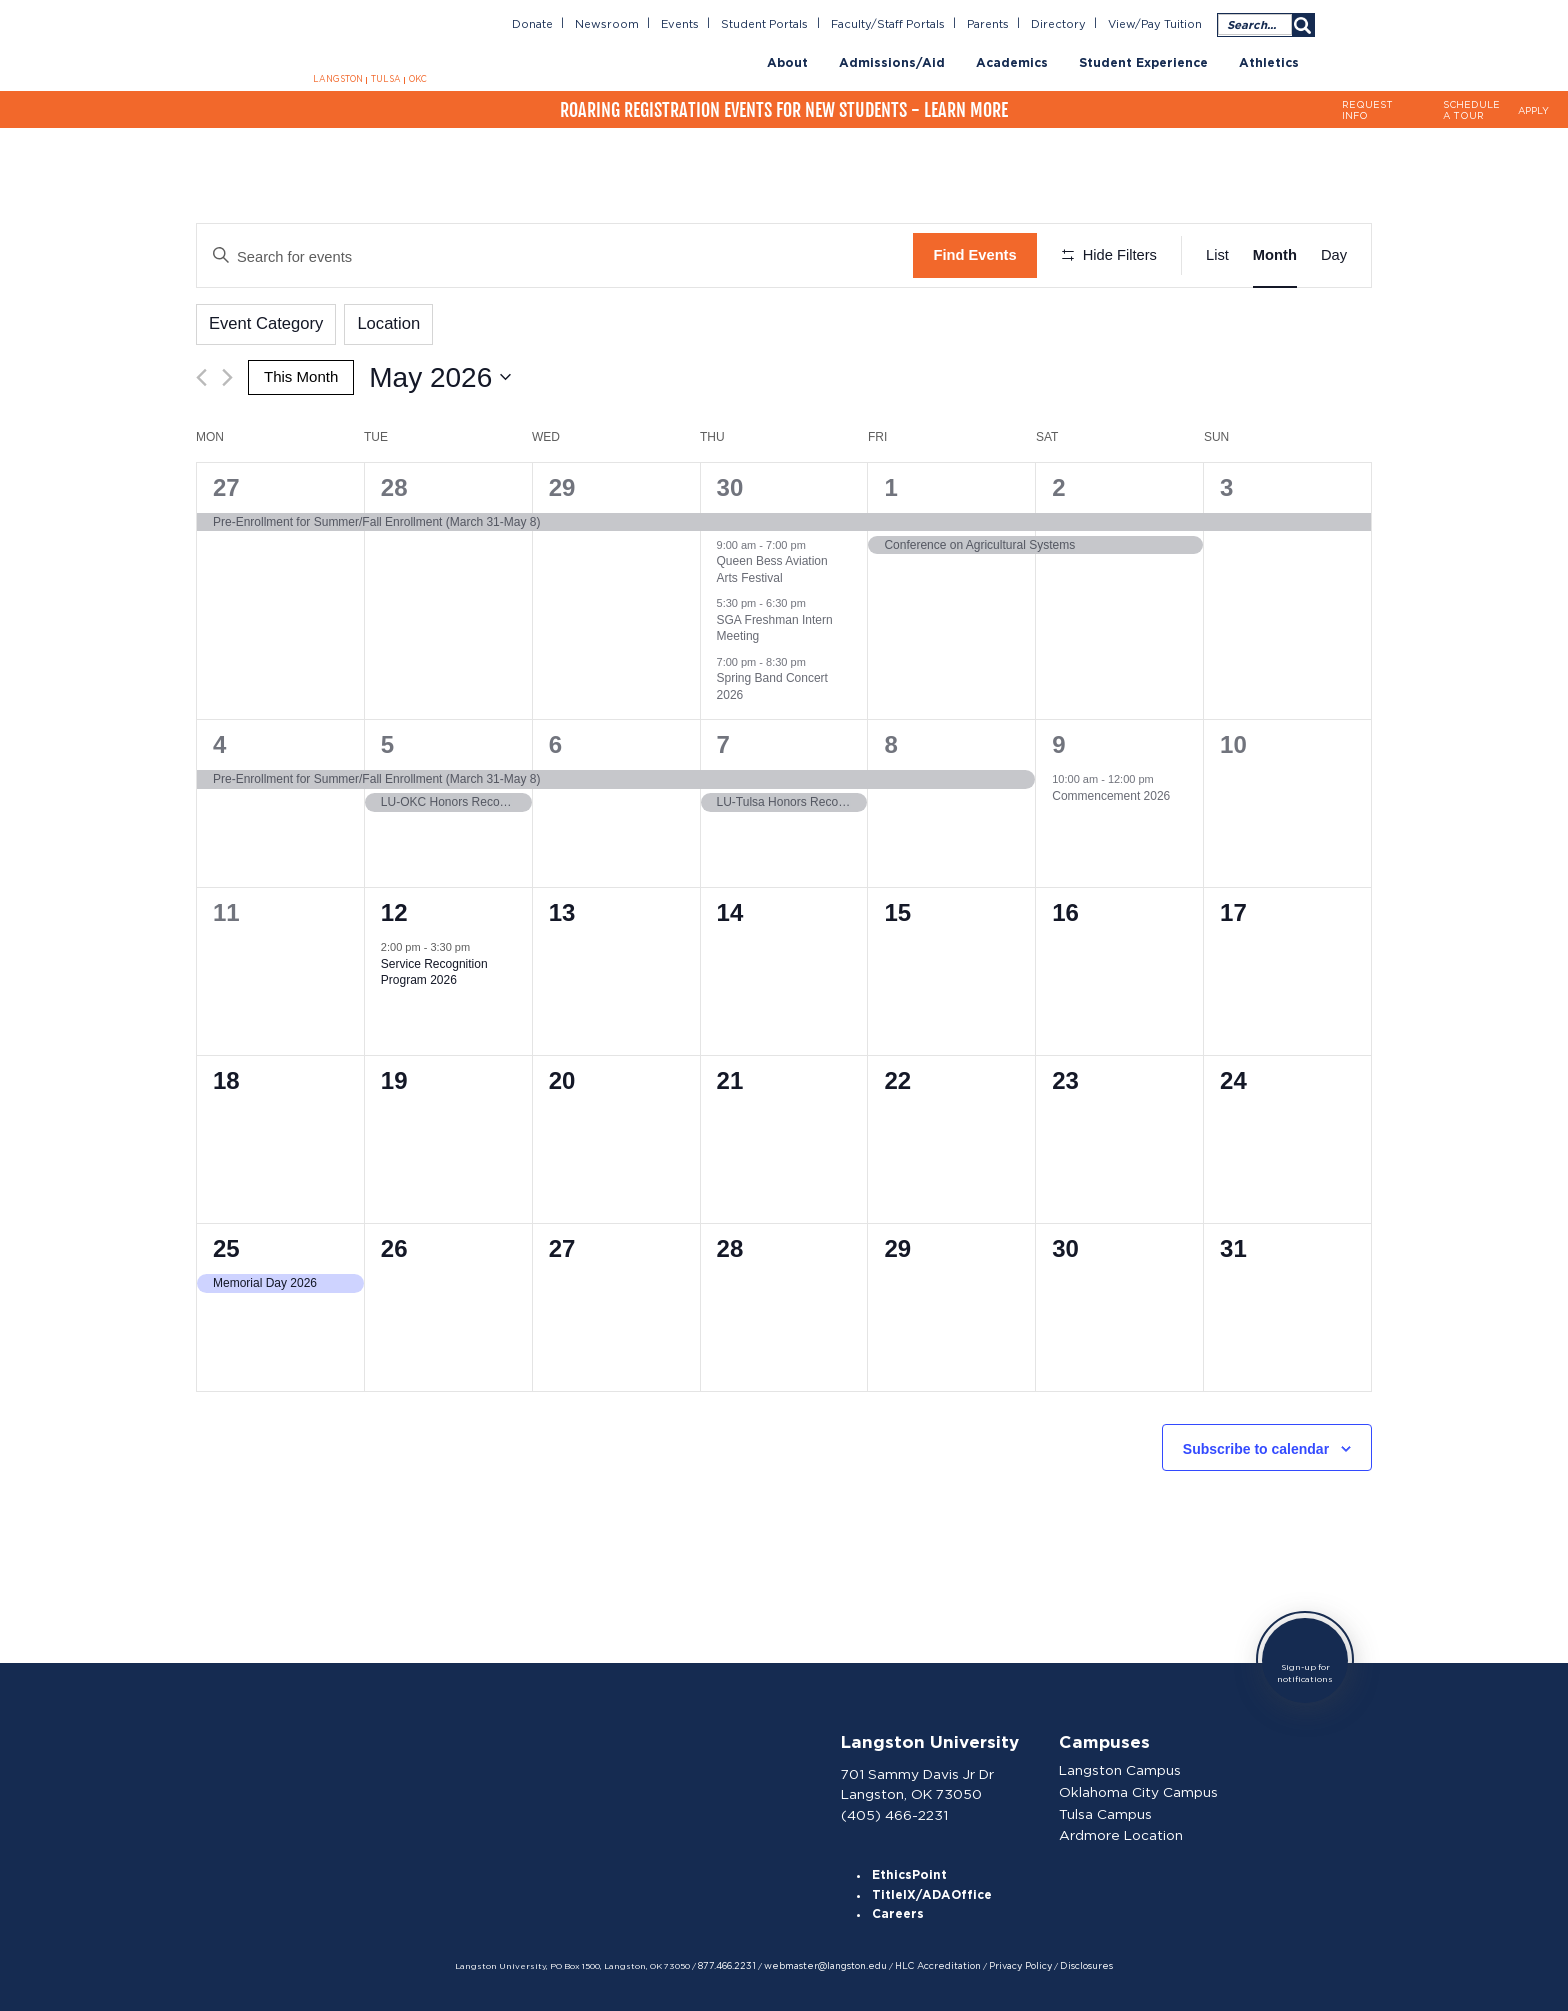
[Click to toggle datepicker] (439, 375)
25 (226, 1246)
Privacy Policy (1013, 1964)
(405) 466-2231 (895, 1809)
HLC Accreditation (935, 1964)
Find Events (974, 255)
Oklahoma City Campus (1139, 1788)
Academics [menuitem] (1012, 62)
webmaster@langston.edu (827, 1964)
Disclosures (1077, 1964)
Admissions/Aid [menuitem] (892, 62)
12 (394, 910)
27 (226, 484)
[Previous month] (201, 375)
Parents (993, 24)
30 (730, 484)
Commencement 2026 (1111, 793)
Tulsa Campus (1107, 1810)
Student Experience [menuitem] (1143, 62)
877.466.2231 (733, 1964)
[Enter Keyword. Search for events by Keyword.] (555, 255)
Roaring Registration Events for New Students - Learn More (784, 109)
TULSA (385, 79)
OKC (416, 79)
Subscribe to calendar (1256, 1446)
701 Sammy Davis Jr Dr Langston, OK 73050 (918, 1780)
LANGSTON (339, 79)
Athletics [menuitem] (1269, 62)
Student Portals (775, 24)
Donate (546, 24)
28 (394, 484)
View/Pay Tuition (1156, 24)
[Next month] (227, 375)
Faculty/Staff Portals (894, 24)
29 (562, 484)
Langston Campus (1122, 1767)
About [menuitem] (787, 62)
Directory (1062, 24)
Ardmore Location (1122, 1831)
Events (690, 24)
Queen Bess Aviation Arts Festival (772, 567)
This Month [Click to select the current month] (300, 375)
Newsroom (619, 24)
